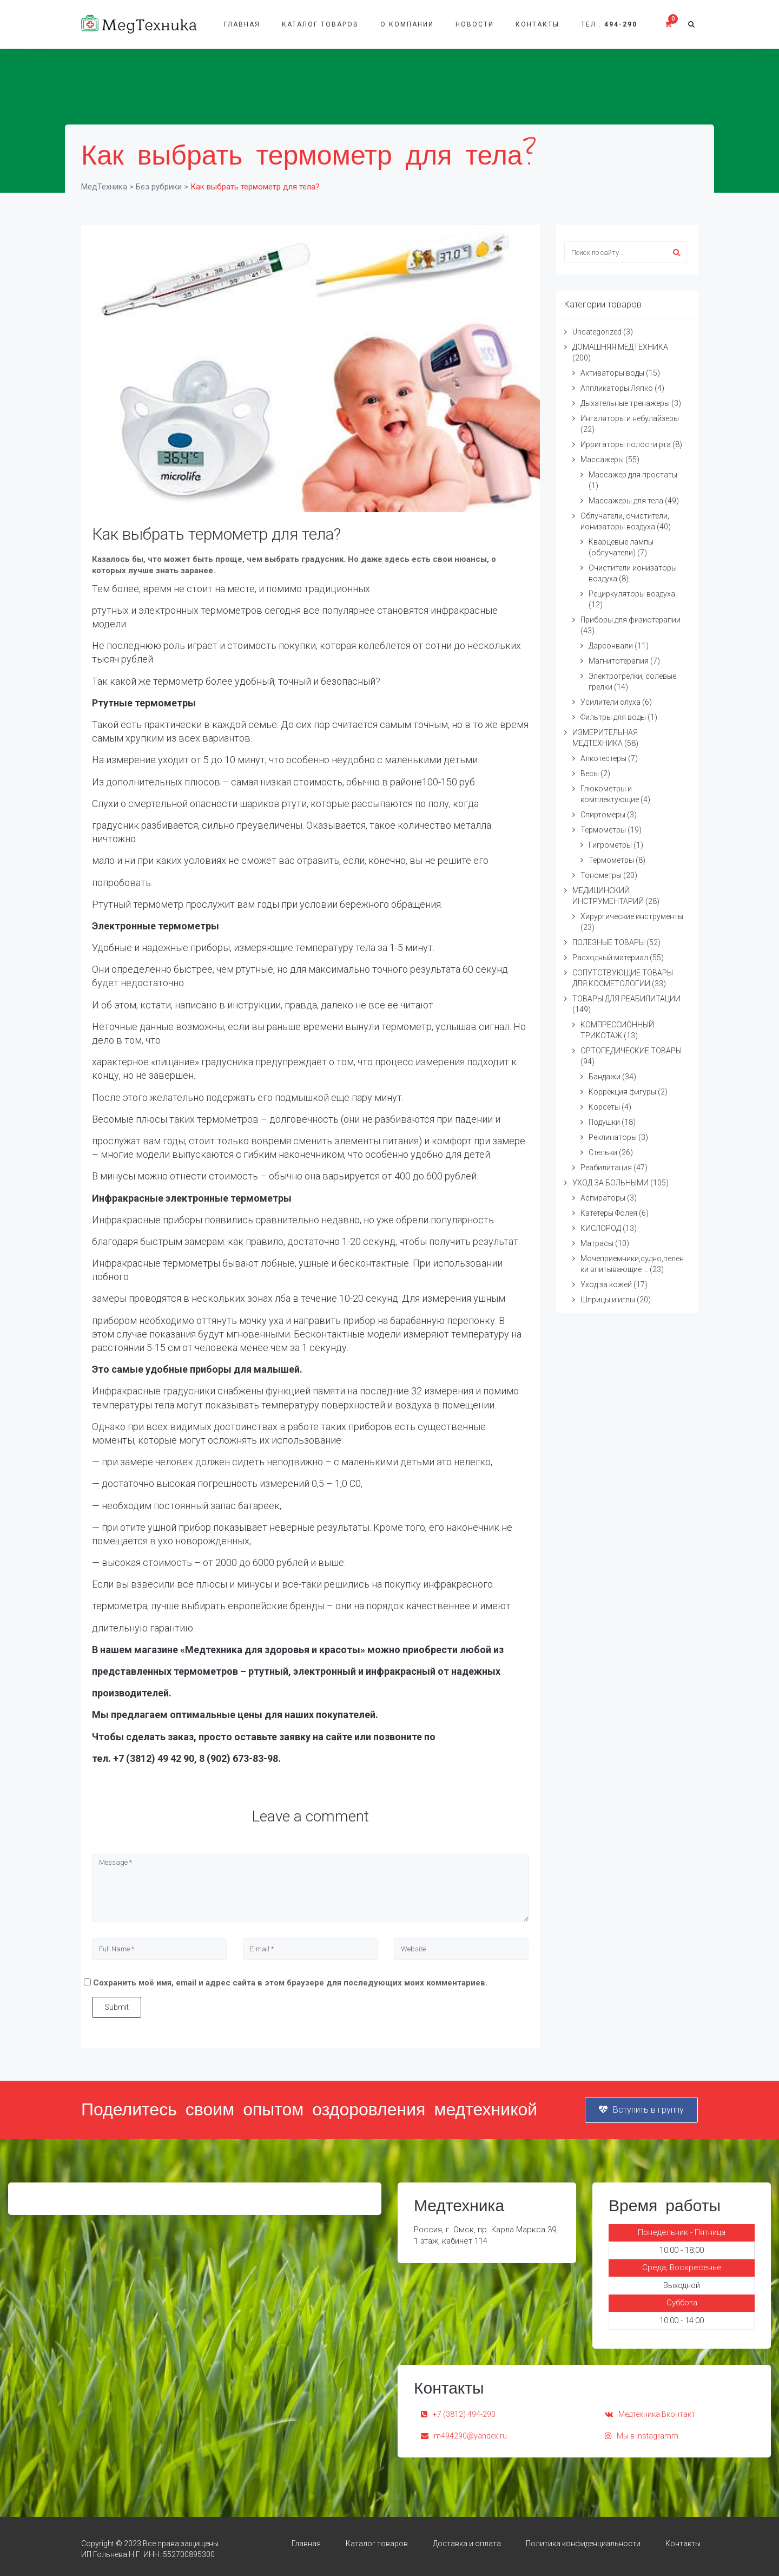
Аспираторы (602, 1198)
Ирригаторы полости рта (625, 444)
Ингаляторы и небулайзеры (629, 418)
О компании (407, 24)
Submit (116, 2007)
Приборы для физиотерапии (630, 619)
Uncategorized (597, 331)
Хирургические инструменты (631, 916)
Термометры (603, 829)
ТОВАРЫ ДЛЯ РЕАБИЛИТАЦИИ (626, 998)
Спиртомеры (602, 814)
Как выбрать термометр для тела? (216, 534)
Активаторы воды (612, 373)
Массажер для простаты (633, 474)
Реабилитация (606, 1167)
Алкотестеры (603, 758)
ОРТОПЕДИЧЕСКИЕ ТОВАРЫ (631, 1050)
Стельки (603, 1152)
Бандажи (604, 1076)
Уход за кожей (606, 1284)
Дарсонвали (611, 645)
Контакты (537, 24)
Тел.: (609, 24)
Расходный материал (610, 957)
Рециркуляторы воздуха (632, 593)
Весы (589, 773)
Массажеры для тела (626, 500)
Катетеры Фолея (608, 1213)
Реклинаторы (613, 1137)
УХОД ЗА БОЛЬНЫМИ (610, 1182)
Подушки (604, 1122)
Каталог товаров (320, 24)
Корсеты (604, 1107)
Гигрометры (610, 845)
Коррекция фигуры (622, 1091)
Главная (242, 24)
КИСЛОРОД (600, 1228)
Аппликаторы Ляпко (616, 388)
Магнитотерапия (619, 661)
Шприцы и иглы (607, 1299)
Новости (474, 24)
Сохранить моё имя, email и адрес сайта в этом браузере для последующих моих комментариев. (290, 1983)
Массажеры (602, 459)
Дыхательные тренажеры (625, 403)
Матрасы (596, 1243)
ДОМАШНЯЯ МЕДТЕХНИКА (620, 347)
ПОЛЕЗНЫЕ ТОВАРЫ (608, 942)
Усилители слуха (610, 702)
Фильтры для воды (613, 717)
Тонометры (601, 875)
